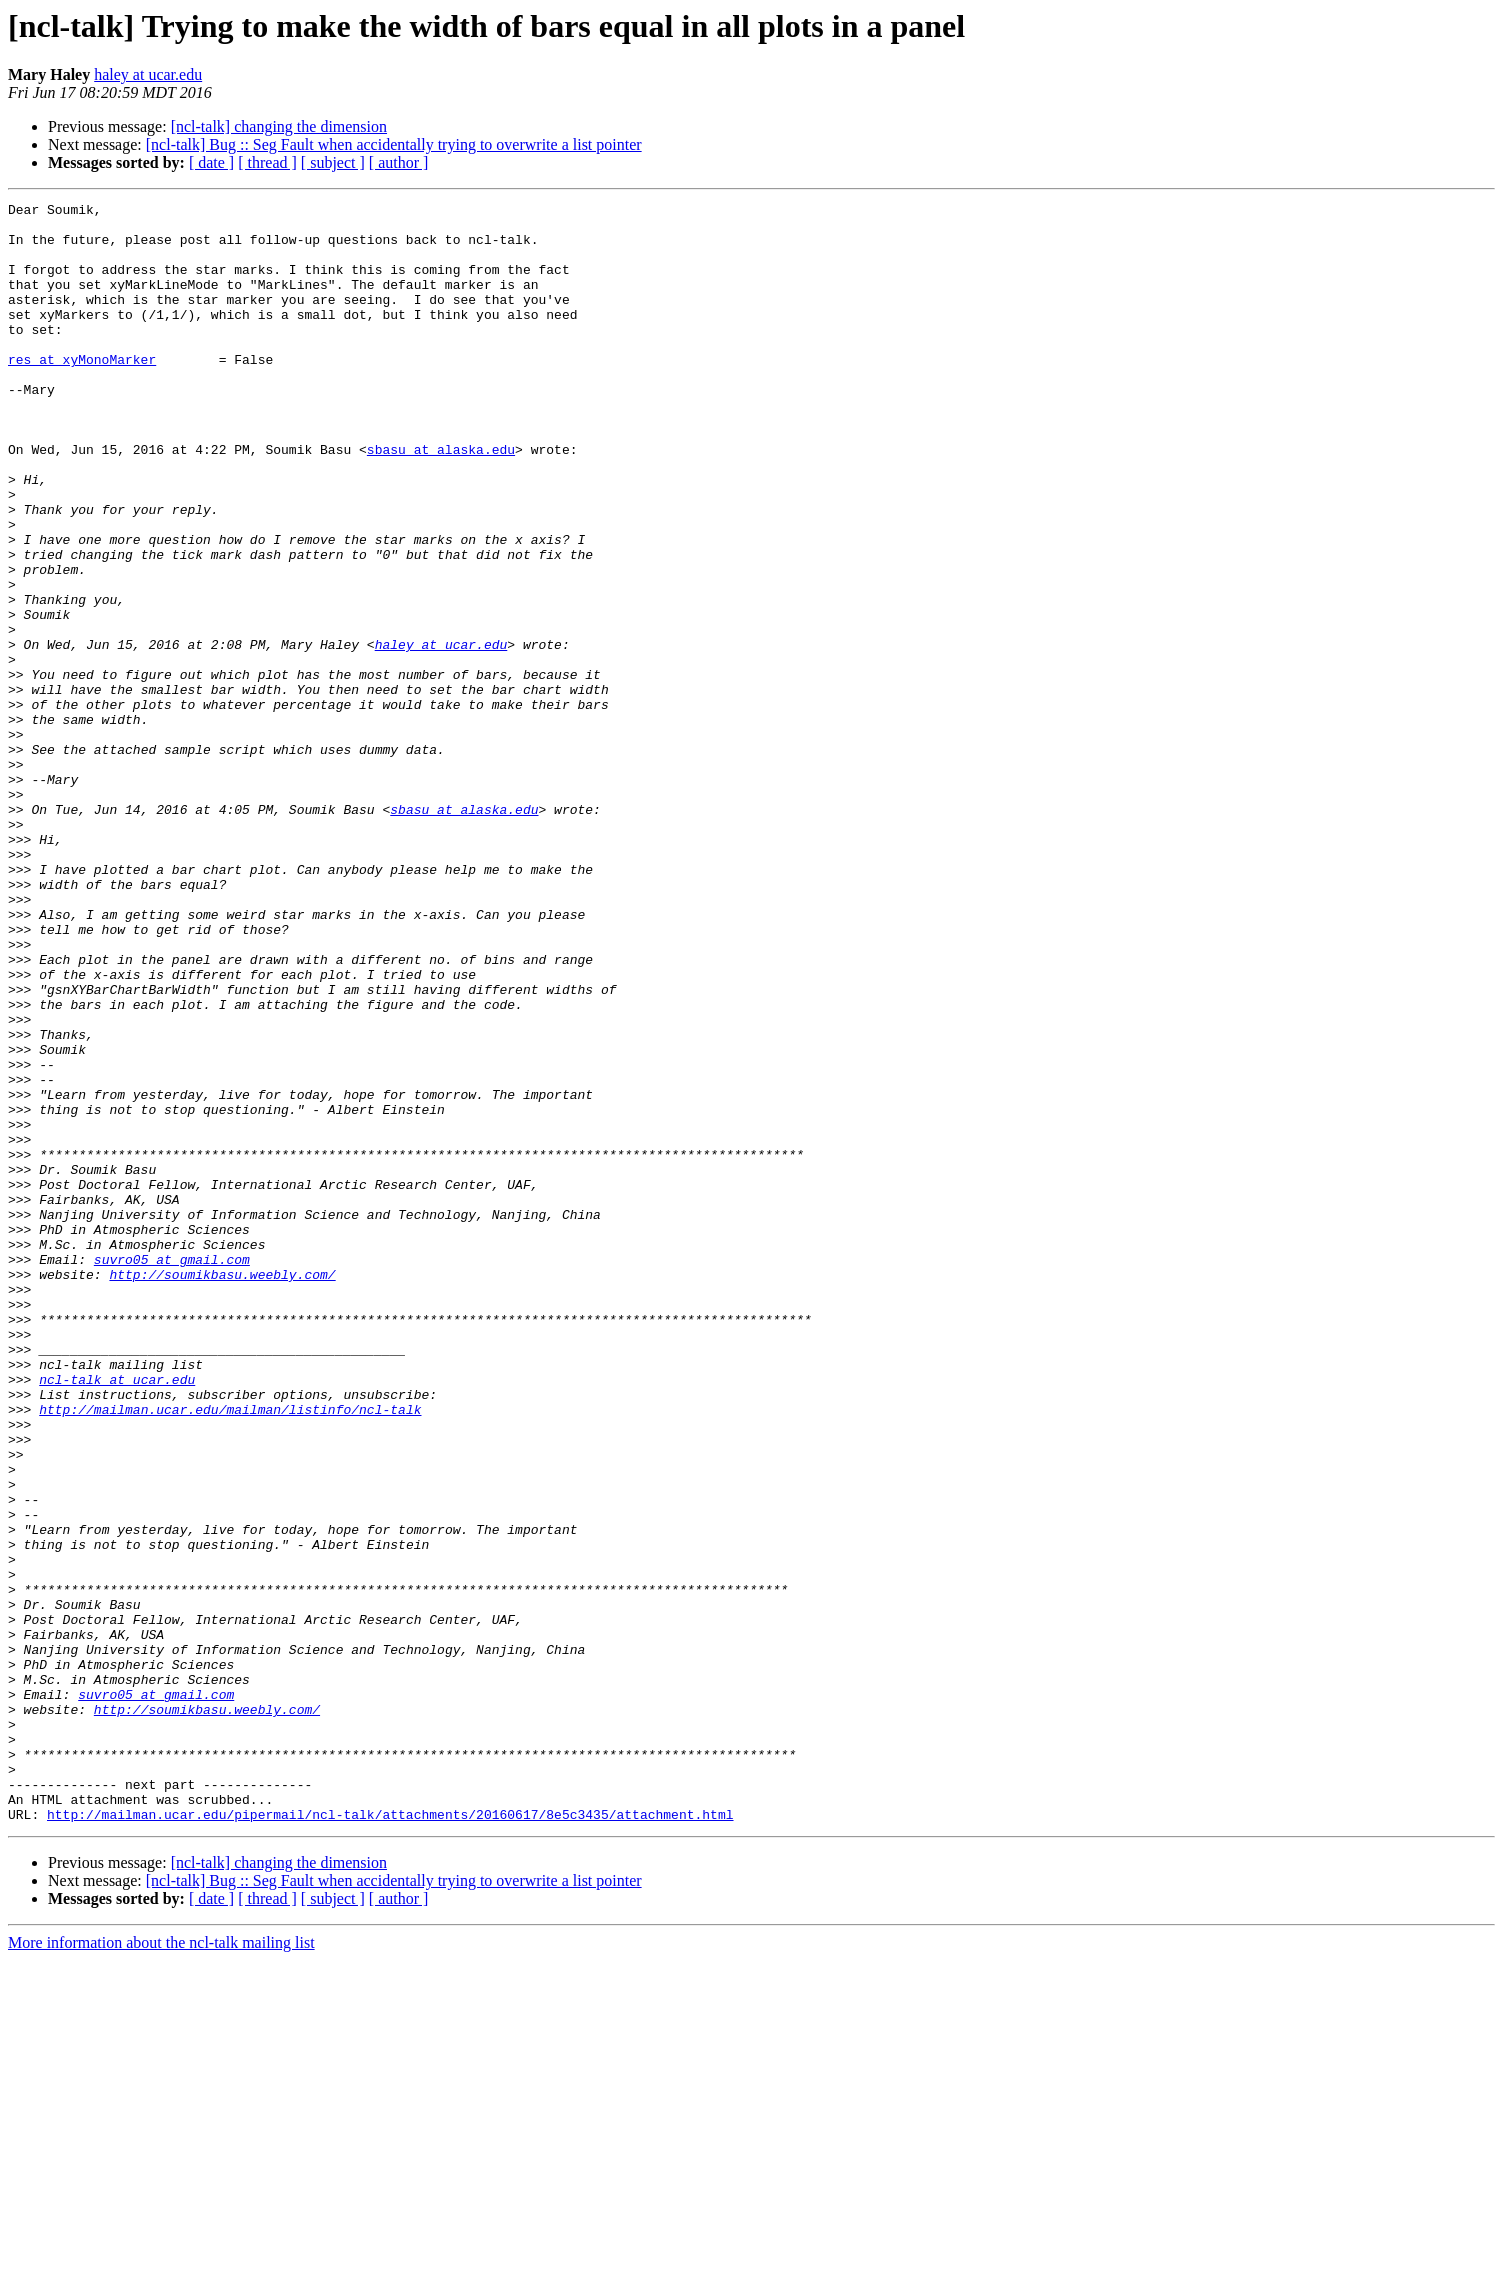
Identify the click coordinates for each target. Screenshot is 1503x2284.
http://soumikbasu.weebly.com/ (222, 1490)
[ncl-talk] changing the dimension (279, 126)
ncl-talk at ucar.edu (117, 1616)
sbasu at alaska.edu (441, 500)
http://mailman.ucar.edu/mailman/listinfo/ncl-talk (230, 1652)
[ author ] (399, 162)
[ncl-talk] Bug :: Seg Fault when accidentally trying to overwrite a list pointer (394, 144)
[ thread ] (267, 162)
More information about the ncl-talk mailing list (161, 2266)
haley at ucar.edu (148, 74)
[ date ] (211, 162)
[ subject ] (333, 162)
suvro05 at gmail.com (172, 1472)
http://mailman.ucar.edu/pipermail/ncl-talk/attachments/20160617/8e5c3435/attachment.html (390, 2138)
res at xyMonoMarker (82, 392)
